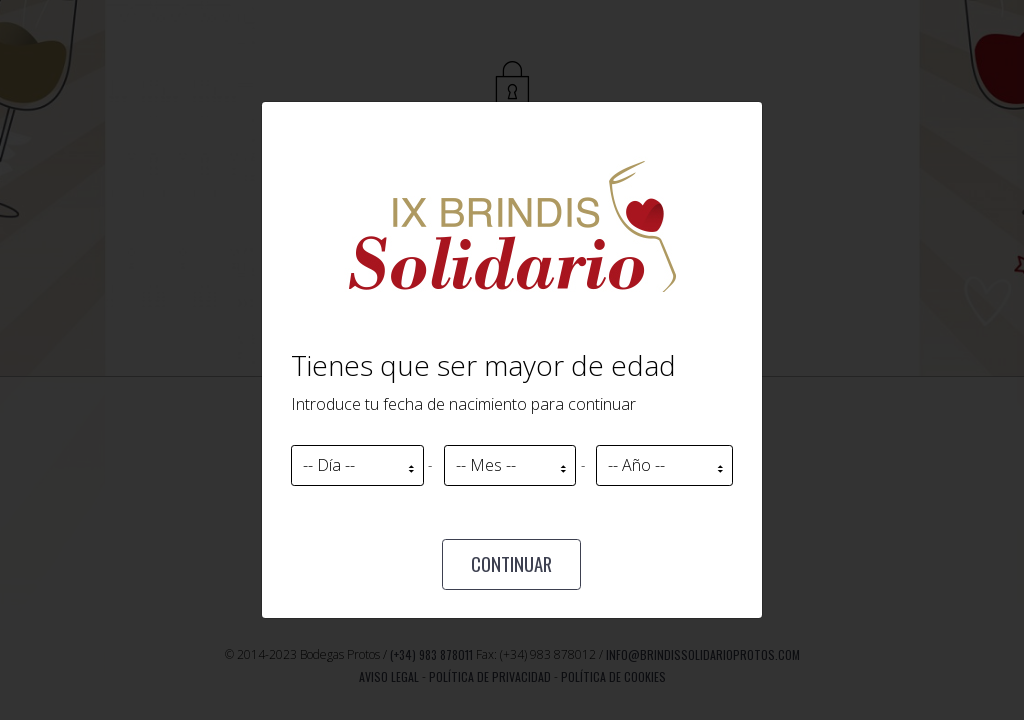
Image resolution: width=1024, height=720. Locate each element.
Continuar (511, 563)
